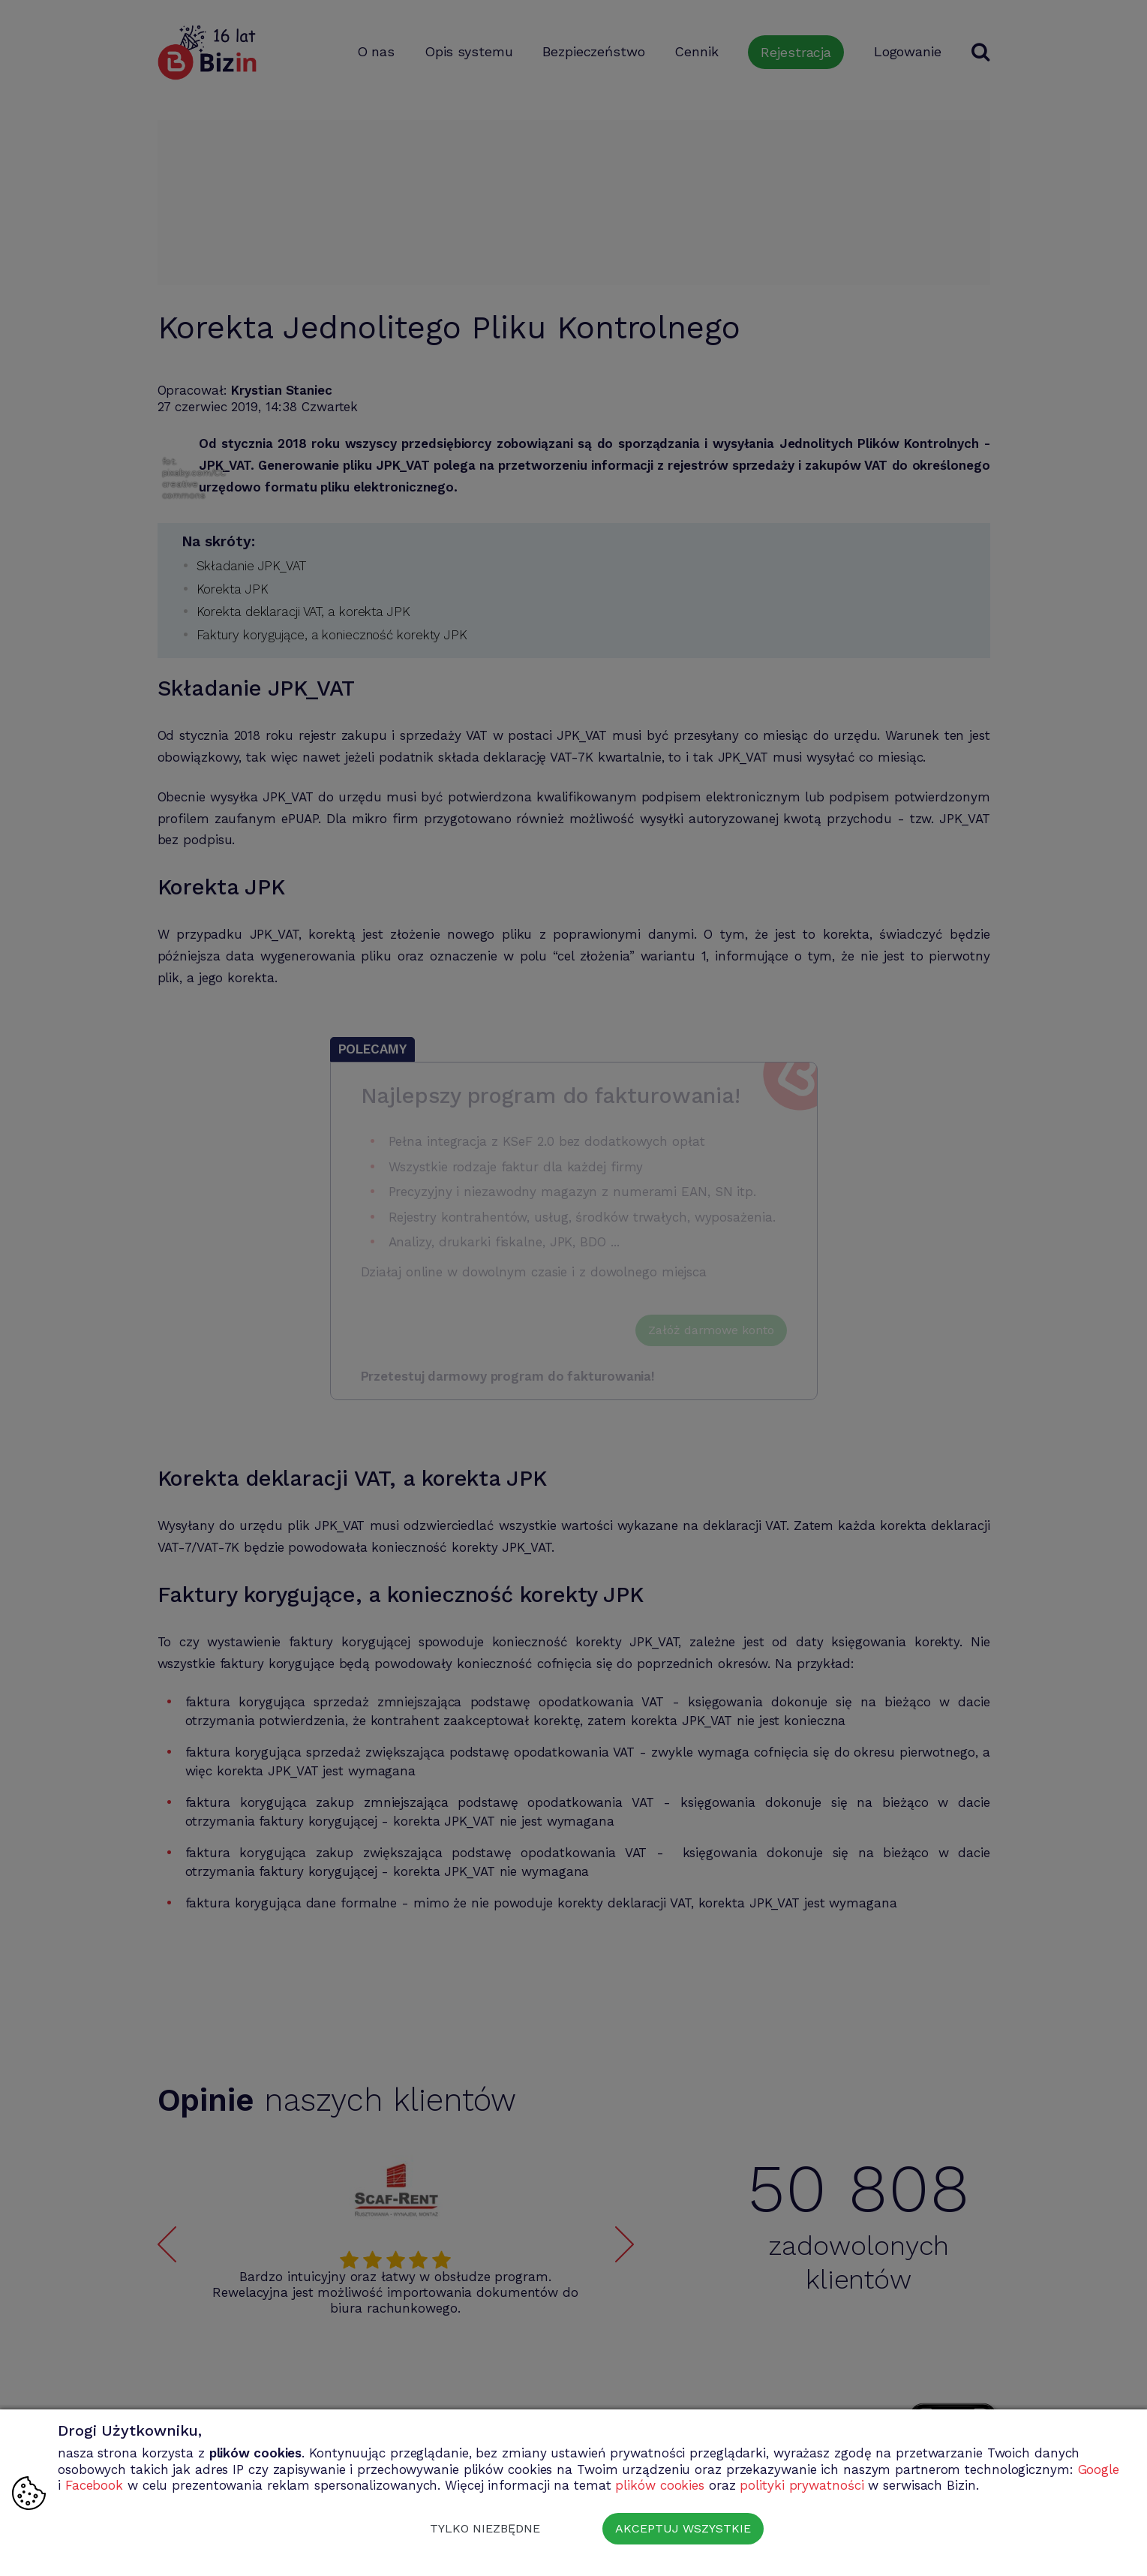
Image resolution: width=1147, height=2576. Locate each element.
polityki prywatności (801, 2485)
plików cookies (659, 2485)
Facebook (94, 2485)
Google (1098, 2469)
